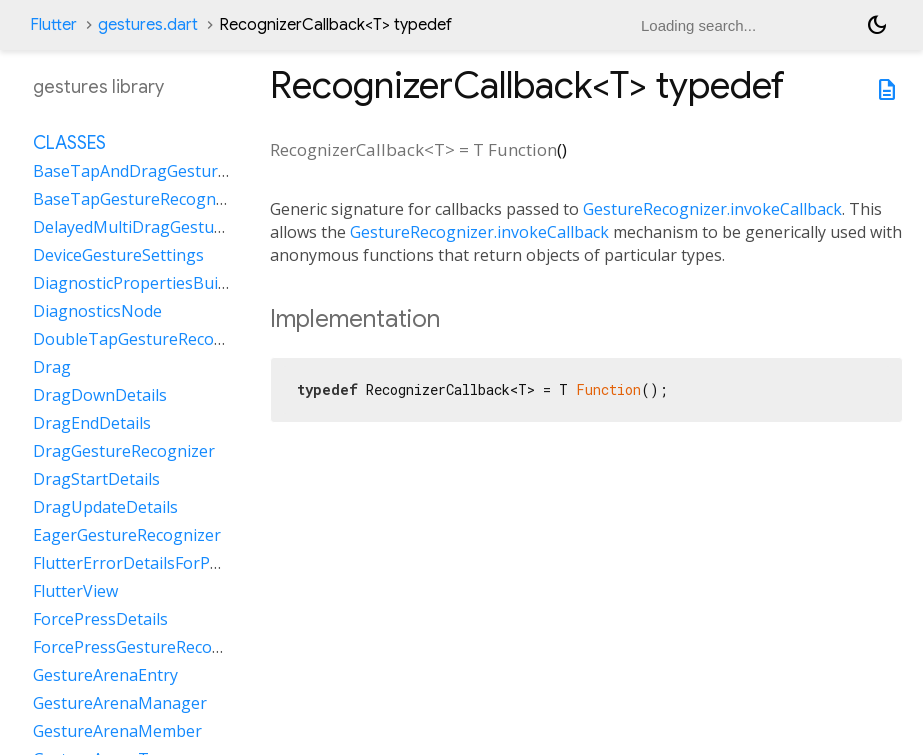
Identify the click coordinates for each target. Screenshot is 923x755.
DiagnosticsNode (97, 311)
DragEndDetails (92, 423)
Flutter (53, 25)
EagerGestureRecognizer (127, 535)
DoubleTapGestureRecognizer (147, 339)
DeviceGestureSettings (118, 255)
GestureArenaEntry (105, 675)
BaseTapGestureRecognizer (138, 199)
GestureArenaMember (117, 731)
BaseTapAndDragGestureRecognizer (172, 171)
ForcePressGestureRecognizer (146, 647)
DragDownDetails (100, 395)
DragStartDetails (96, 479)
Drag (52, 367)
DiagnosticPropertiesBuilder (140, 283)
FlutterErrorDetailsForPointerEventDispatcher (206, 563)
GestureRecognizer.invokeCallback (712, 209)
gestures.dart (148, 25)
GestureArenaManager (120, 703)
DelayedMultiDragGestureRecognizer (173, 227)
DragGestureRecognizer (124, 451)
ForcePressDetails (100, 619)
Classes (69, 143)
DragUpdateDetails (105, 507)
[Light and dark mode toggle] (877, 25)
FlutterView (75, 591)
